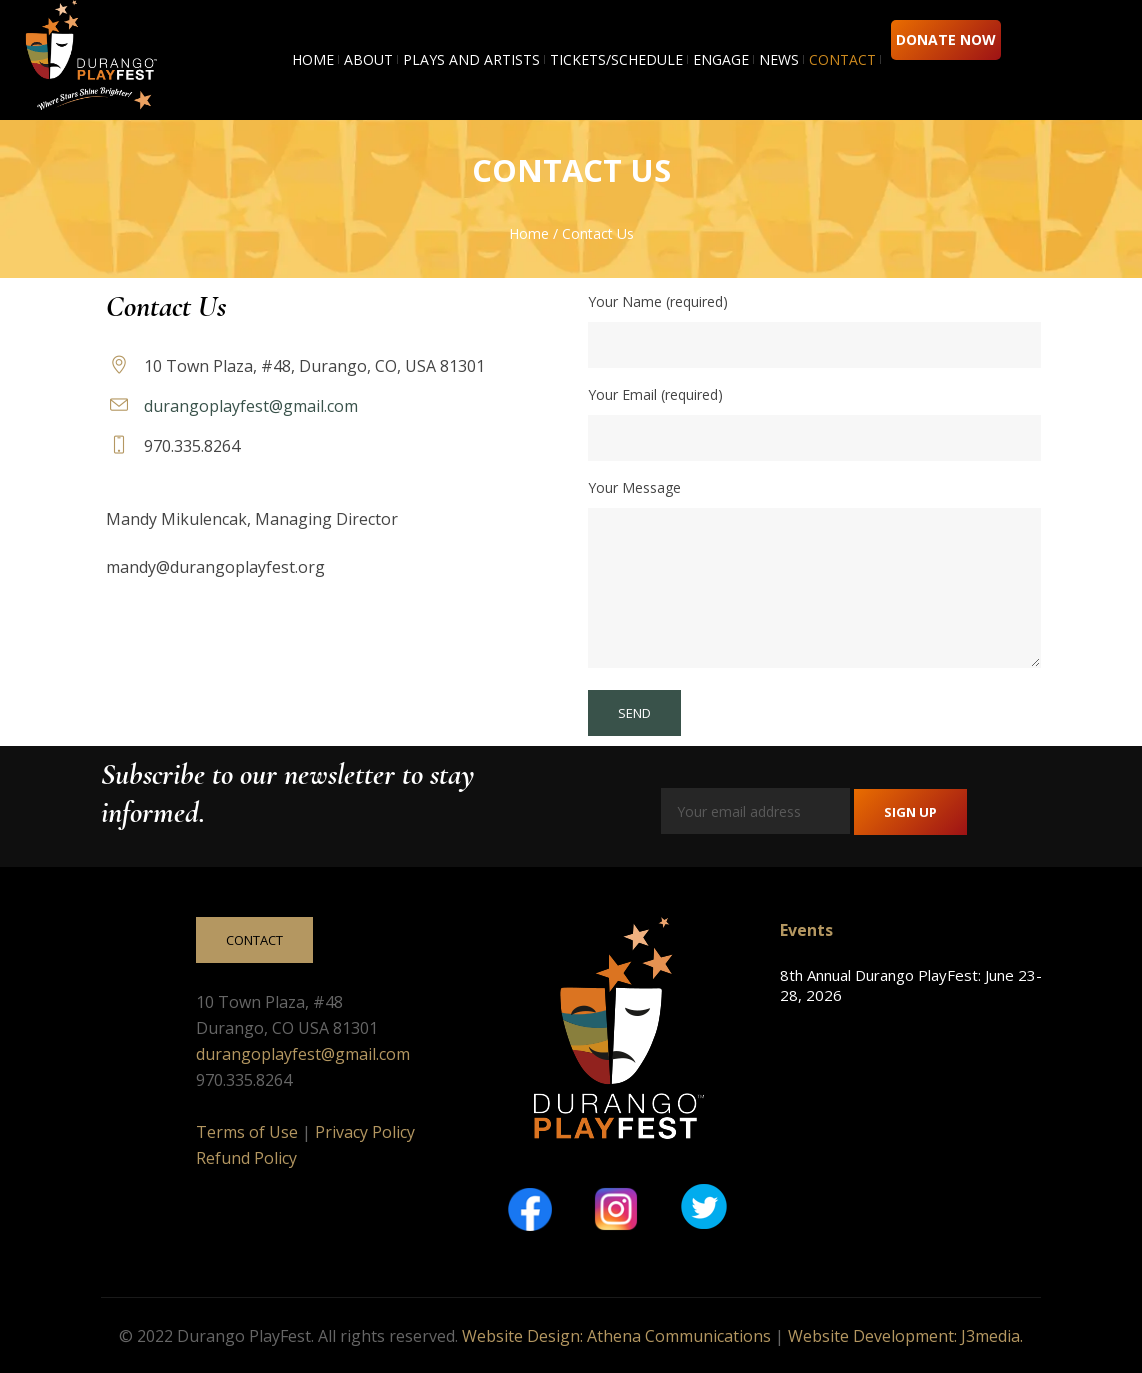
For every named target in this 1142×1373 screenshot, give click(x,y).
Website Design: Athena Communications (616, 1336)
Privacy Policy (365, 1132)
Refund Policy (246, 1158)
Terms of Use (247, 1132)
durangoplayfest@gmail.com (251, 406)
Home (529, 233)
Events (806, 930)
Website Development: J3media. (905, 1336)
